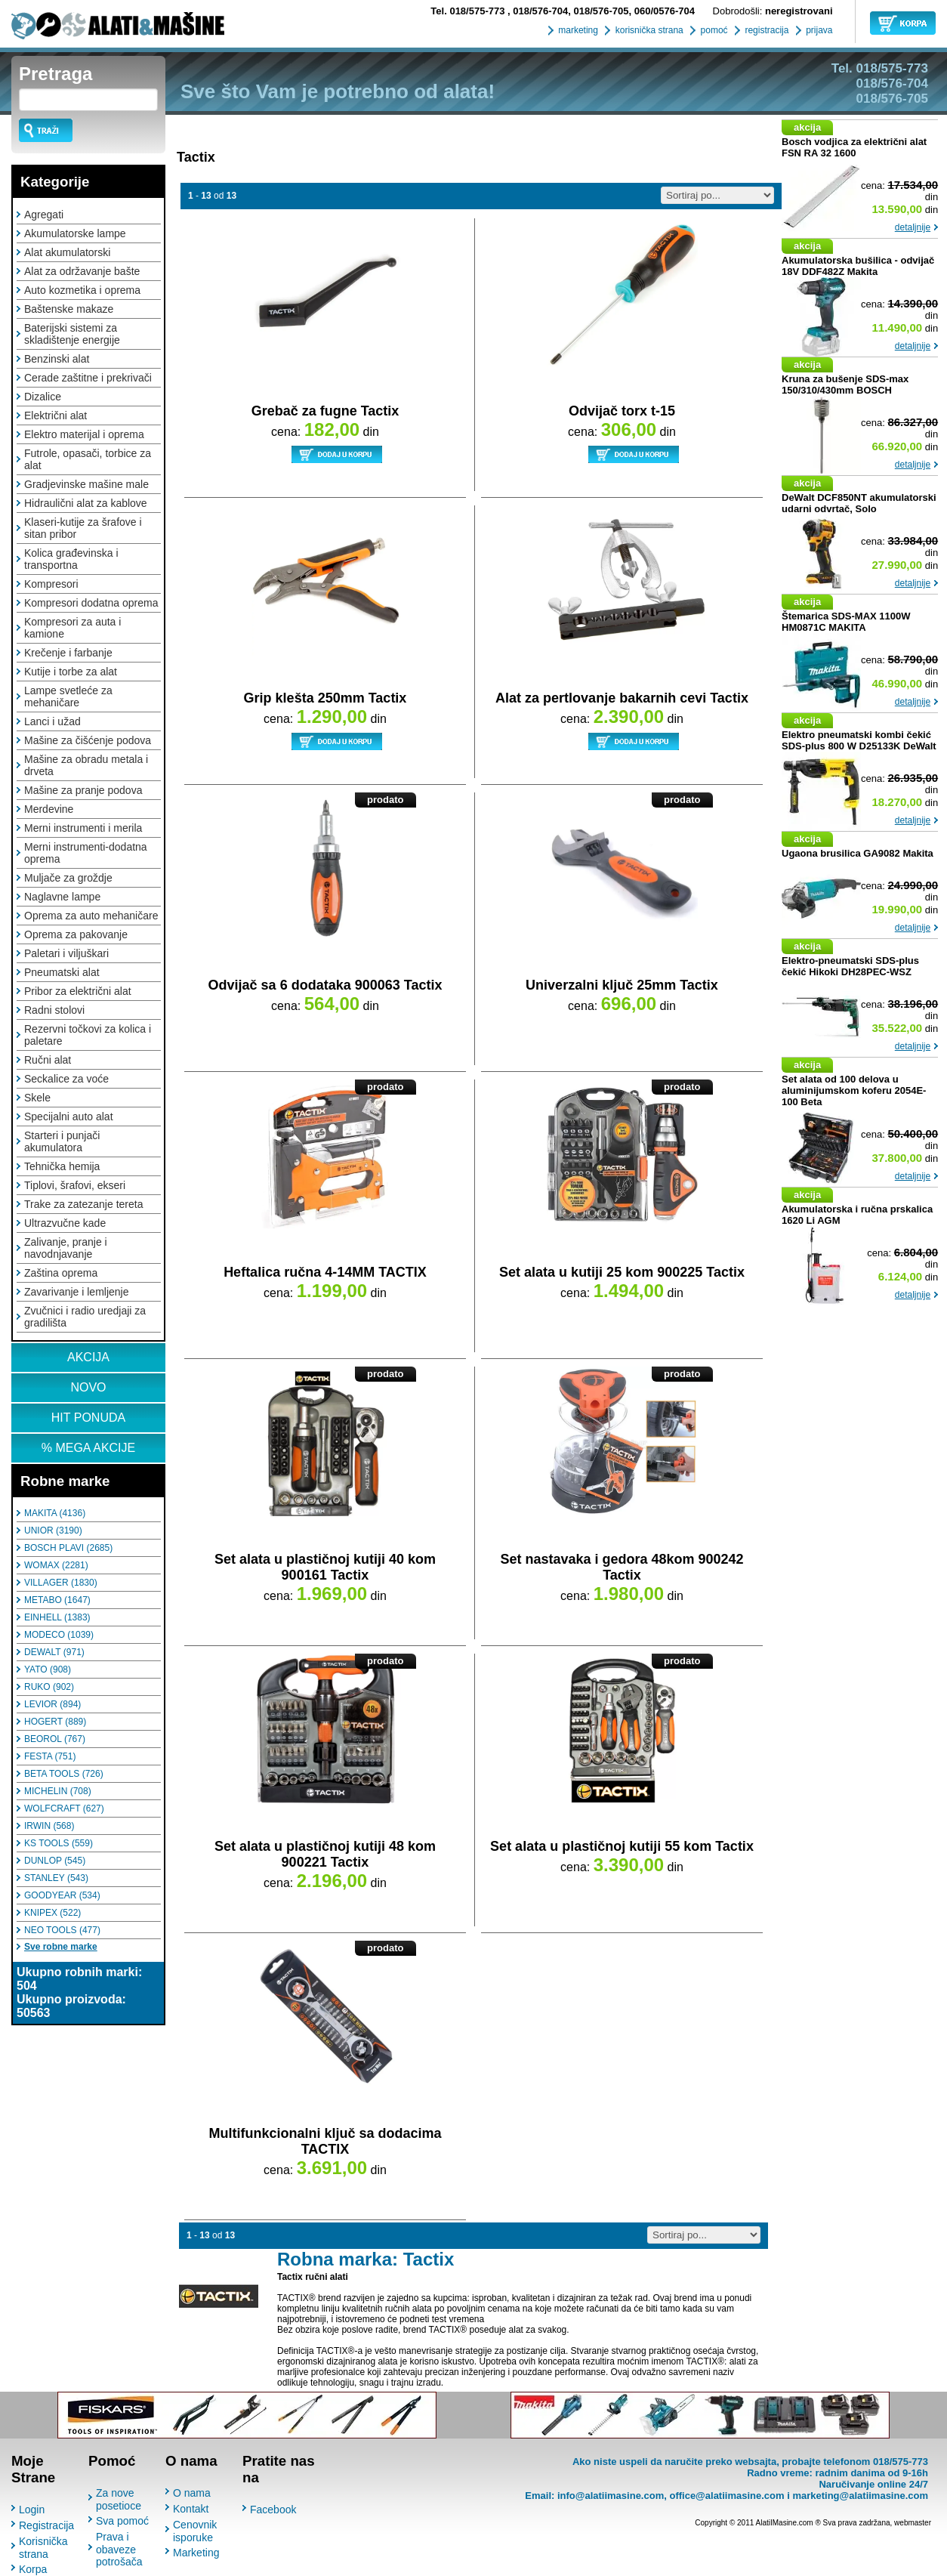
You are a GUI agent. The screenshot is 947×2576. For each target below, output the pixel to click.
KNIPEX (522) (52, 1912)
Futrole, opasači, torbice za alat (87, 459)
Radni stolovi (54, 1010)
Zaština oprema (60, 1273)
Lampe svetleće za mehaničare (68, 696)
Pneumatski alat (62, 972)
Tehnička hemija (62, 1166)
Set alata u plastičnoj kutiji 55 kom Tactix (622, 1846)
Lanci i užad (52, 721)
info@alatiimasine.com (610, 2495)
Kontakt (190, 2509)
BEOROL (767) (54, 1739)
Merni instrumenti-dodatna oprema (85, 853)
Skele (37, 1098)
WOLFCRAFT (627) (64, 1808)
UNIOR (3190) (53, 1530)
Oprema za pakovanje (76, 934)
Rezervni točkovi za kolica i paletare (87, 1035)
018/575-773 (468, 11)
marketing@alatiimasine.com (860, 2495)
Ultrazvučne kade (65, 1223)
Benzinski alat (56, 359)
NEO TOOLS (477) (62, 1930)
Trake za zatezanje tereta (83, 1204)
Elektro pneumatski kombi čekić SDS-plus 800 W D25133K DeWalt (859, 740)
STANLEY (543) (56, 1878)
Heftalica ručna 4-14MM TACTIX (325, 1272)
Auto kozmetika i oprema (82, 290)
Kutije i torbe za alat (70, 672)
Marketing (196, 2553)
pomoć (712, 30)
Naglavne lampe (62, 897)
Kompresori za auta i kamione (72, 628)
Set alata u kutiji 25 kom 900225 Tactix (622, 1272)
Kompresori (51, 584)
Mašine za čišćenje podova (87, 740)
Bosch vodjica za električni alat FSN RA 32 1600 (854, 147)
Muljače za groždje (68, 878)
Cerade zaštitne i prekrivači (88, 378)
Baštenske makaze (68, 309)
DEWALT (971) (54, 1652)
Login (32, 2509)
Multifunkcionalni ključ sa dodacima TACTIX (324, 2141)
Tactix (196, 157)
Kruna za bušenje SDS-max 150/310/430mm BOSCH (845, 384)
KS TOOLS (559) (58, 1843)
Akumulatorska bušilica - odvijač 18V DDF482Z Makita (858, 266)
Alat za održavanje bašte (82, 271)
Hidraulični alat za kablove (85, 503)
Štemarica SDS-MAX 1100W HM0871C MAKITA (846, 621)
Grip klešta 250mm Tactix (325, 698)
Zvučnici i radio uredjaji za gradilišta (85, 1317)
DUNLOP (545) (54, 1860)
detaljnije (912, 227)
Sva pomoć (122, 2521)
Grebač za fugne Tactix (325, 411)
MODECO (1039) (59, 1634)
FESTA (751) (50, 1756)
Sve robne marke (60, 1946)
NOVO (88, 1387)
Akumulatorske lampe (75, 233)
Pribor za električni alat (77, 991)
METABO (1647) (57, 1600)
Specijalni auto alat (68, 1116)
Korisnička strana (43, 2547)
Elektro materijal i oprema (84, 434)
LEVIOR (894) (52, 1704)
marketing (577, 30)
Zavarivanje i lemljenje (76, 1292)
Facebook (273, 2509)
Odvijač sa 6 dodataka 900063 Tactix (325, 985)
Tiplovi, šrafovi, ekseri (74, 1185)
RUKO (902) (49, 1687)
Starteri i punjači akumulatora (62, 1141)
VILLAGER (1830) (60, 1582)
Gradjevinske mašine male (86, 484)
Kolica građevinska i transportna (71, 559)
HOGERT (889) (55, 1721)
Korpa (33, 2569)
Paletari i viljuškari (66, 953)
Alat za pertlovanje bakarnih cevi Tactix (621, 698)
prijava (818, 30)
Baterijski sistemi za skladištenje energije (72, 334)
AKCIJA (88, 1357)
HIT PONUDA (88, 1417)
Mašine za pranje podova (83, 790)
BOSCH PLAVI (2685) (68, 1548)
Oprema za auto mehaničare (91, 916)
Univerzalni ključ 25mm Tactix (622, 985)
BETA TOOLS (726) (63, 1773)
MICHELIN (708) (57, 1791)
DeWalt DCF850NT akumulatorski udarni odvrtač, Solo (859, 503)
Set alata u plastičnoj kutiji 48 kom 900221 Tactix (325, 1854)
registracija (765, 30)
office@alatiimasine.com (726, 2495)
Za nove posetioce (118, 2499)
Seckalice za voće (66, 1079)
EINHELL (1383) (57, 1617)
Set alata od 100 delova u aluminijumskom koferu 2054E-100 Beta (854, 1090)
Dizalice (42, 397)
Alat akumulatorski (67, 252)
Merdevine (48, 809)
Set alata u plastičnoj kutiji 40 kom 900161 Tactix (325, 1567)
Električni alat (55, 415)
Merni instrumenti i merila (83, 828)
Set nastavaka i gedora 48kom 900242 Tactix (621, 1567)
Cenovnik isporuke (195, 2531)
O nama (192, 2493)
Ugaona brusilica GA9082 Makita (857, 853)
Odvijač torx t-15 (622, 411)
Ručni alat (47, 1060)
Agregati (43, 214)
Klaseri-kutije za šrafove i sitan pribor (83, 528)
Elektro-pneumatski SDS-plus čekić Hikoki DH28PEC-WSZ (850, 966)
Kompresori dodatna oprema (91, 603)
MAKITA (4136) (54, 1513)
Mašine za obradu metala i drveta (86, 765)
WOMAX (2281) (56, 1565)
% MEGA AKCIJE (88, 1447)
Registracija (46, 2525)
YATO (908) (47, 1669)
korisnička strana (647, 30)
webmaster (912, 2523)
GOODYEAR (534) (62, 1895)
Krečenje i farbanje (68, 653)
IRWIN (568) (49, 1826)
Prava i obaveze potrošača (119, 2549)
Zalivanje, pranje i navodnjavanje (65, 1248)
